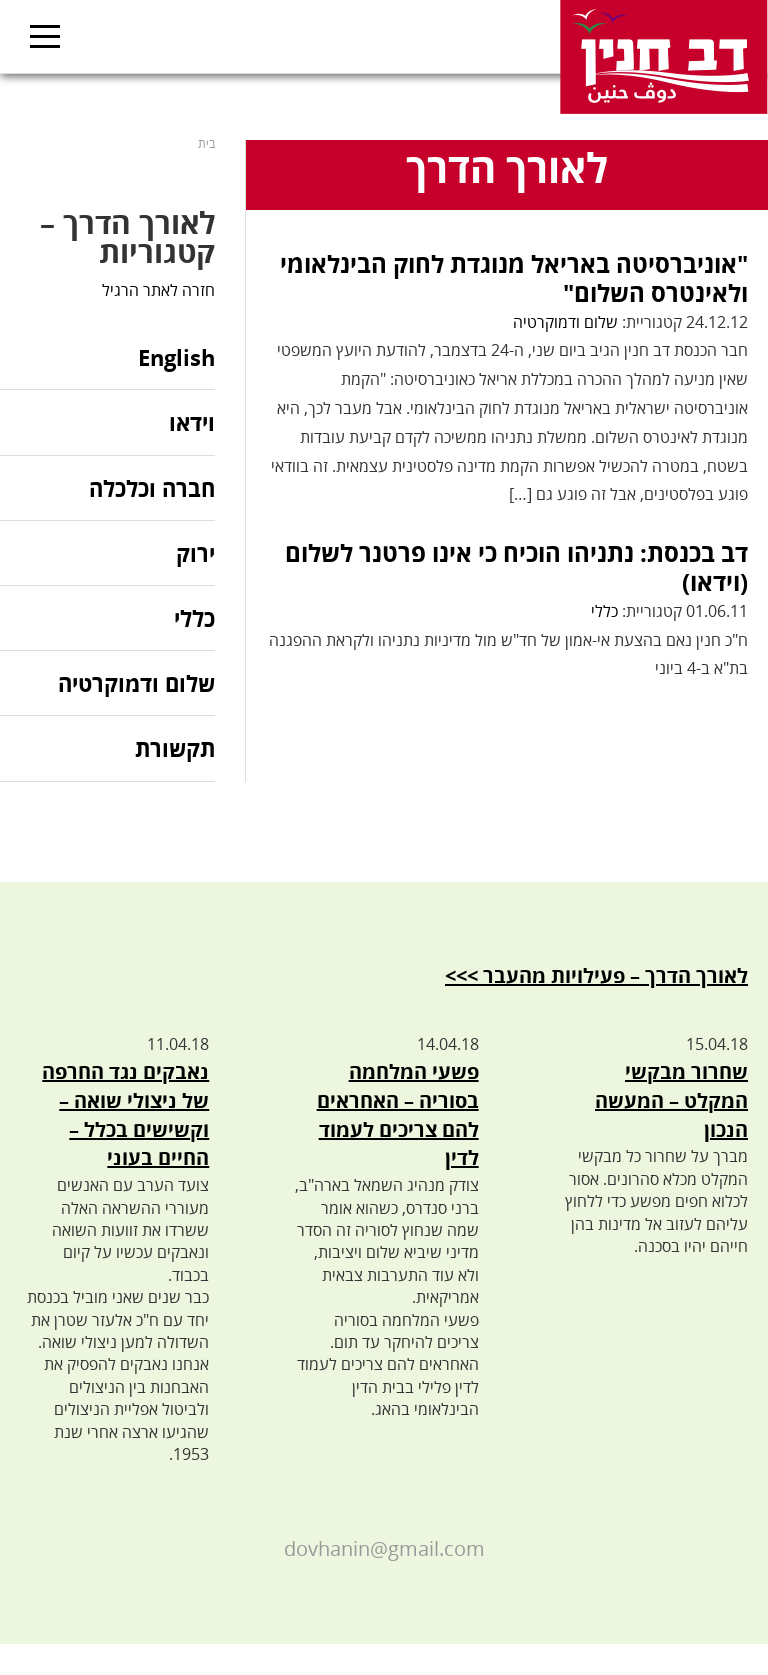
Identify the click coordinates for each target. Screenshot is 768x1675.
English (176, 358)
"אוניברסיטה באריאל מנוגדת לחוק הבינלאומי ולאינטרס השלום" (514, 278)
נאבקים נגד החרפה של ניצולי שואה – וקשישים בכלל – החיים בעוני (125, 1114)
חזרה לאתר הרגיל (158, 290)
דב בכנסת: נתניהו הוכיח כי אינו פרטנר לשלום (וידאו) (516, 567)
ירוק (195, 553)
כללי (604, 611)
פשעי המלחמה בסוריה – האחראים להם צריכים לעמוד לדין (398, 1114)
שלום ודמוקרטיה (565, 322)
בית (206, 143)
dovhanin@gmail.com (384, 1548)
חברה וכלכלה (152, 488)
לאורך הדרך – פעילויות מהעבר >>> (596, 975)
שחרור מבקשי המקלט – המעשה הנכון (671, 1100)
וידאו (192, 422)
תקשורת (175, 748)
